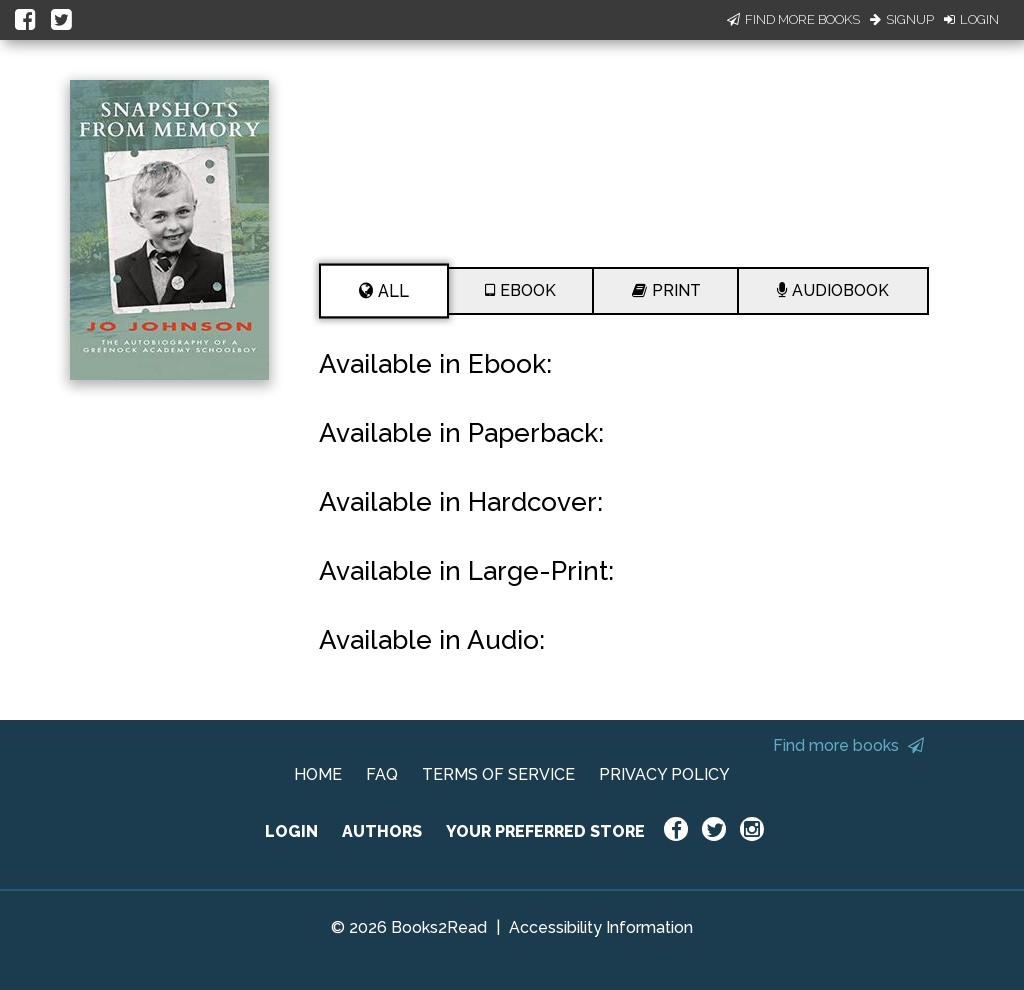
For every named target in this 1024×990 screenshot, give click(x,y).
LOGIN (291, 831)
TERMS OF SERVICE (498, 774)
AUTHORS (382, 831)
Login (971, 19)
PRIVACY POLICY (664, 774)
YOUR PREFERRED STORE (545, 831)
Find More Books (793, 19)
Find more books (848, 745)
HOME (318, 774)
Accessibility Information (601, 927)
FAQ (382, 774)
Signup (902, 19)
